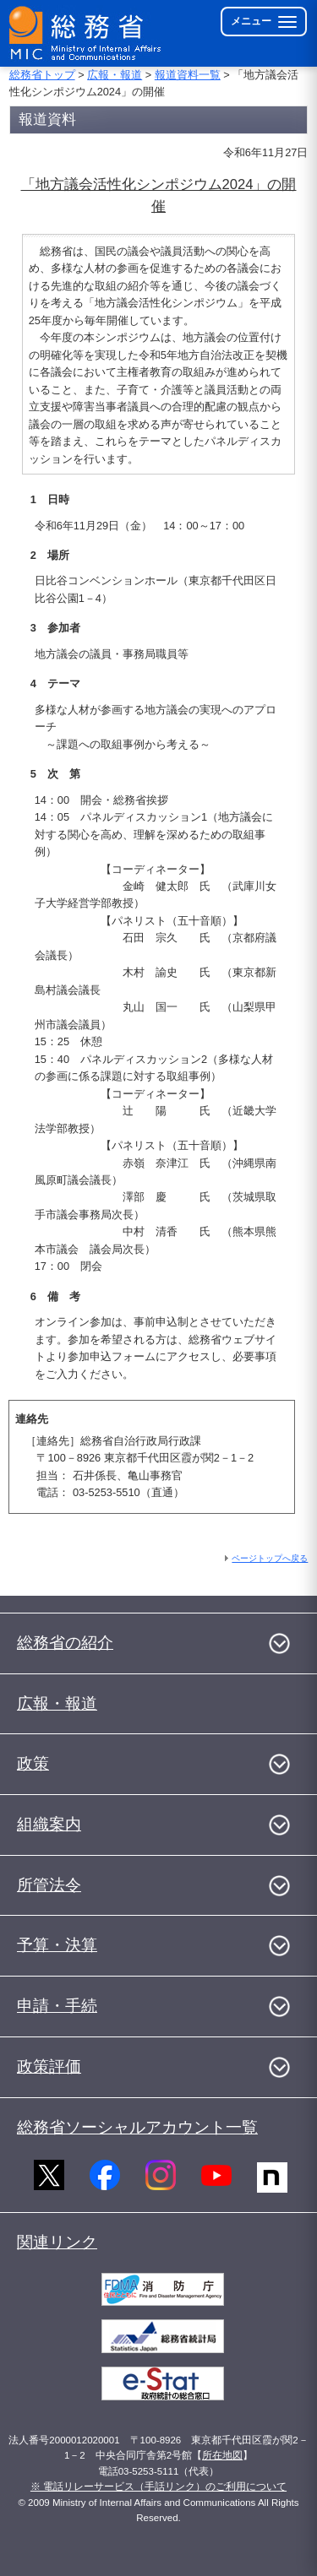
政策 (33, 1763)
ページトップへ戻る (270, 1558)
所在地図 (222, 2455)
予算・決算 (57, 1945)
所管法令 (49, 1885)
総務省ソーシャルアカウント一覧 (137, 2127)
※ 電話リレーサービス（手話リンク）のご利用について (158, 2486)
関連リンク (57, 2242)
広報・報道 (114, 74)
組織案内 (49, 1824)
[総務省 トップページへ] (86, 33)
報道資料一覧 (188, 74)
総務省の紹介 (65, 1642)
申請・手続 (57, 2006)
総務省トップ (42, 74)
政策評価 (49, 2066)
